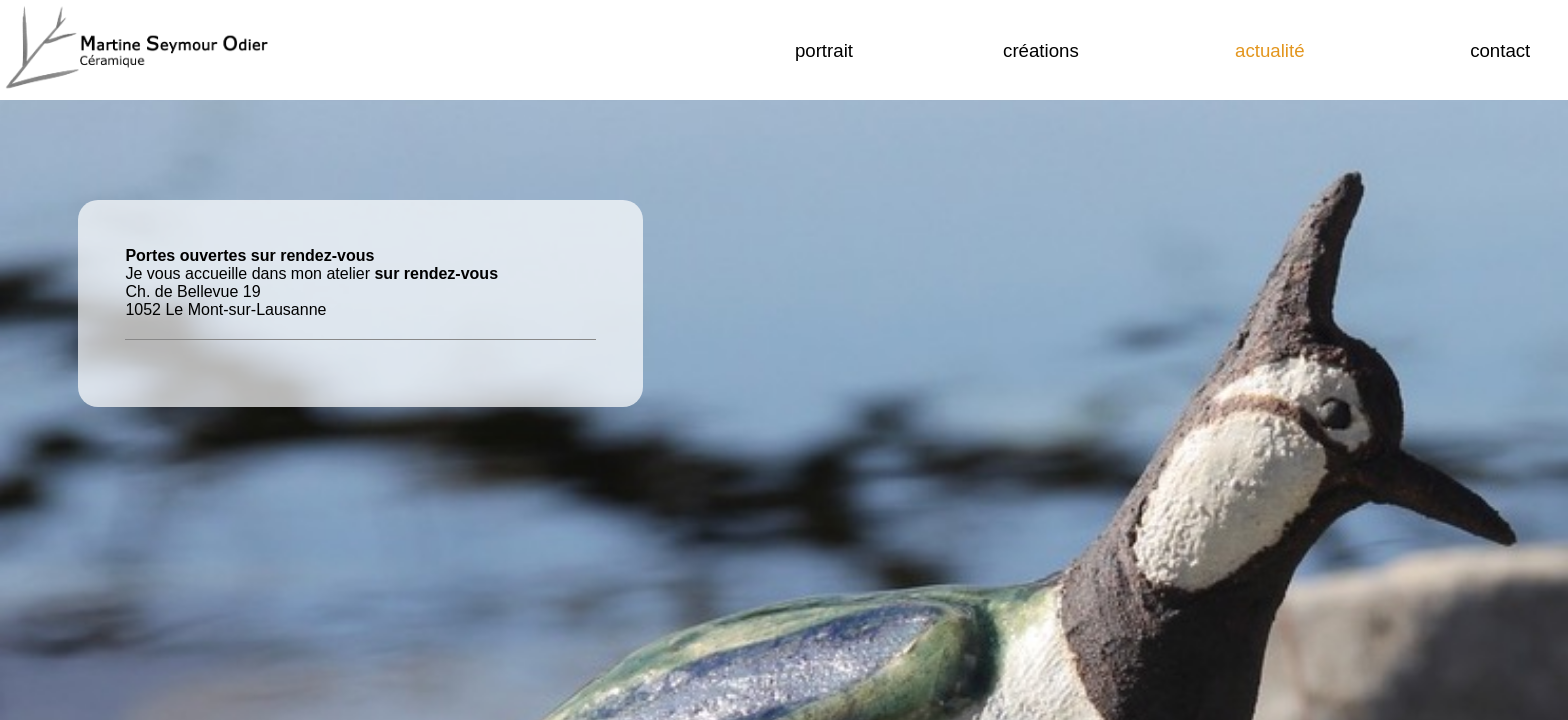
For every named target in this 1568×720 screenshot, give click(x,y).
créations (1041, 50)
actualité (1270, 50)
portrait (824, 50)
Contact (1500, 50)
